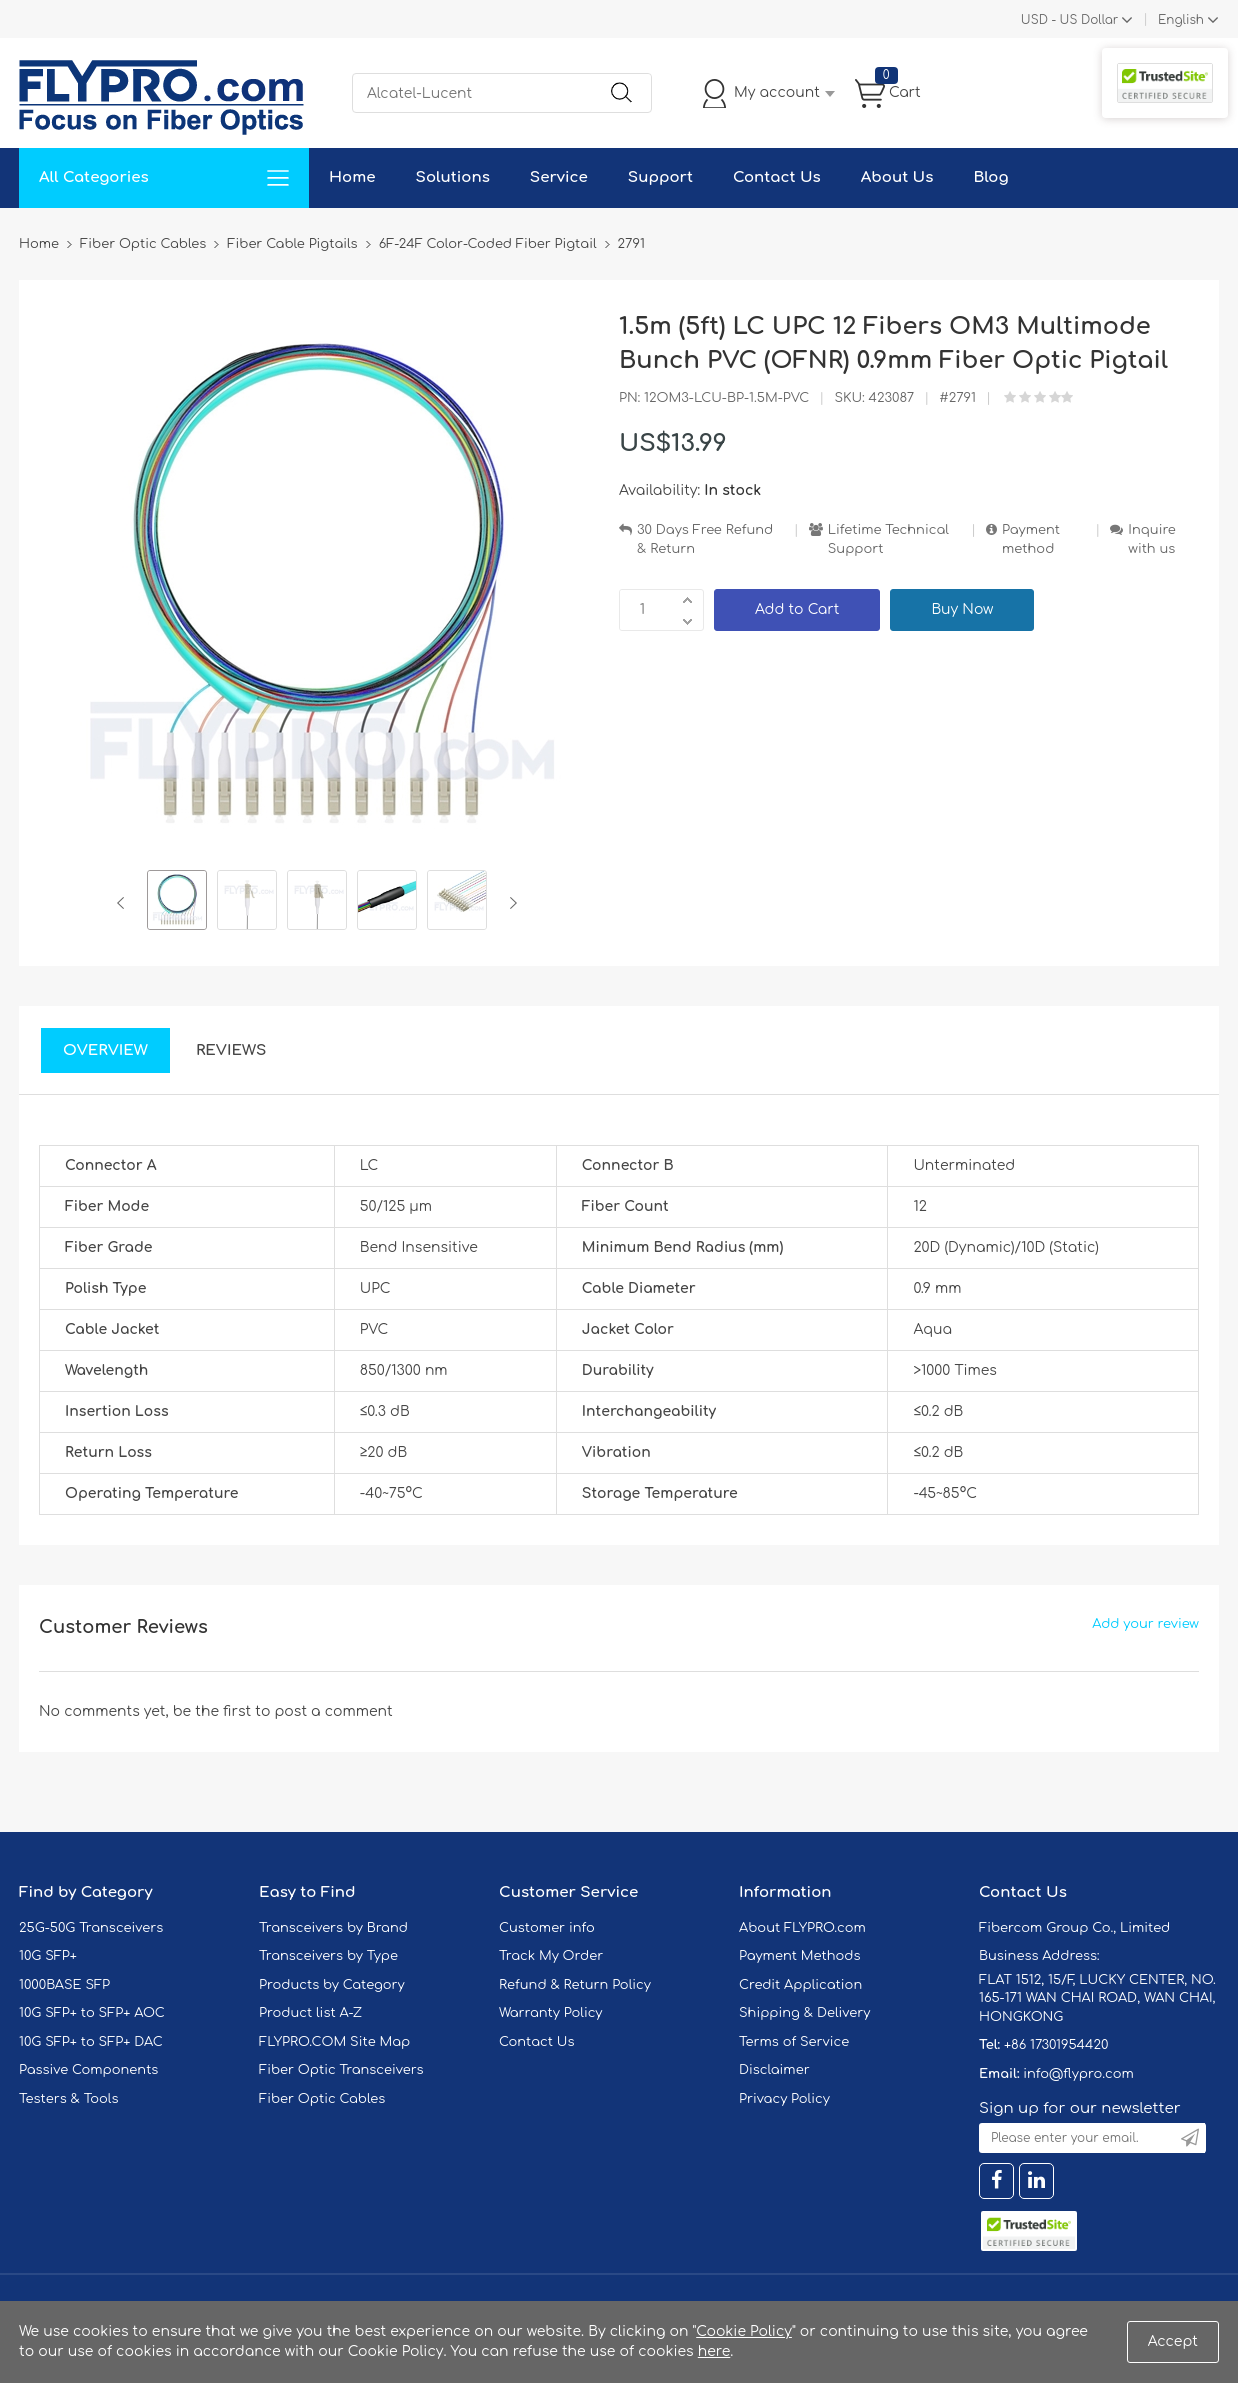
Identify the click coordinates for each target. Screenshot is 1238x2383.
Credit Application (800, 1985)
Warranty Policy (551, 2013)
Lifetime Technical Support (888, 539)
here (714, 2351)
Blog (990, 177)
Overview (105, 1050)
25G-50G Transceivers (91, 1928)
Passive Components (88, 2070)
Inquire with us (1152, 539)
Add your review (1145, 1624)
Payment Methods (800, 1956)
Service (559, 177)
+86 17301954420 (1056, 2045)
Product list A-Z (310, 2013)
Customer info (547, 1928)
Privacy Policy (784, 2099)
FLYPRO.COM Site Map (334, 2042)
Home (352, 177)
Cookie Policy (744, 2331)
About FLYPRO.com (802, 1928)
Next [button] (509, 903)
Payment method (1031, 539)
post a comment (333, 1711)
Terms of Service (794, 2042)
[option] (177, 903)
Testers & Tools (69, 2099)
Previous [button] (124, 903)
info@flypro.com (1078, 2074)
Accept (1173, 2341)
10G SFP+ (48, 1956)
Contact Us (777, 177)
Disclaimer (774, 2070)
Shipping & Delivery (804, 2013)
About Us (897, 177)
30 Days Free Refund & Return (705, 539)
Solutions (453, 177)
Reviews (231, 1050)
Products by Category (332, 1985)
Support (660, 177)
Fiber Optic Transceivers (341, 2070)
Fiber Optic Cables (322, 2099)
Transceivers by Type (328, 1956)
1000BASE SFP (64, 1985)
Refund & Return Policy (575, 1985)
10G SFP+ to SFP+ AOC (92, 2013)
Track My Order (551, 1956)
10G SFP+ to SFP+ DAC (91, 2042)
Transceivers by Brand (333, 1928)
